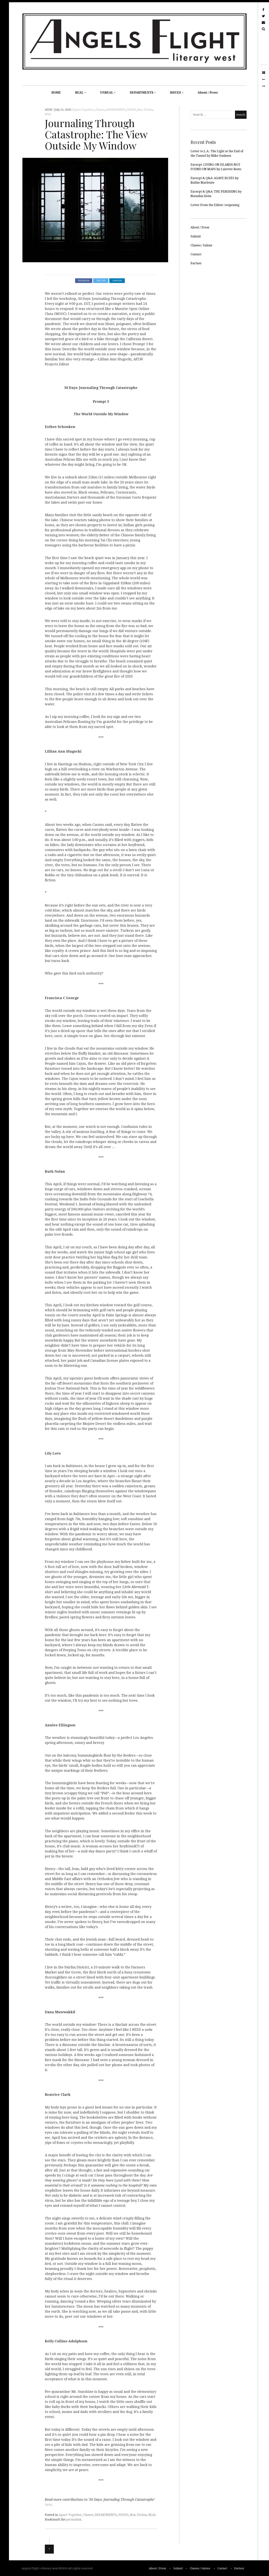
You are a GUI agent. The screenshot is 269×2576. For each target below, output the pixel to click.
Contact (196, 254)
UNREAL (106, 92)
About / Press (208, 92)
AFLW (49, 109)
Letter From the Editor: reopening (215, 205)
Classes (100, 109)
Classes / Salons (201, 245)
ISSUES (175, 92)
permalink (73, 2519)
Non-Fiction (145, 109)
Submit (196, 236)
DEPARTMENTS (141, 92)
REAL (79, 92)
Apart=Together (83, 109)
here (48, 2505)
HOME (56, 92)
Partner (196, 263)
